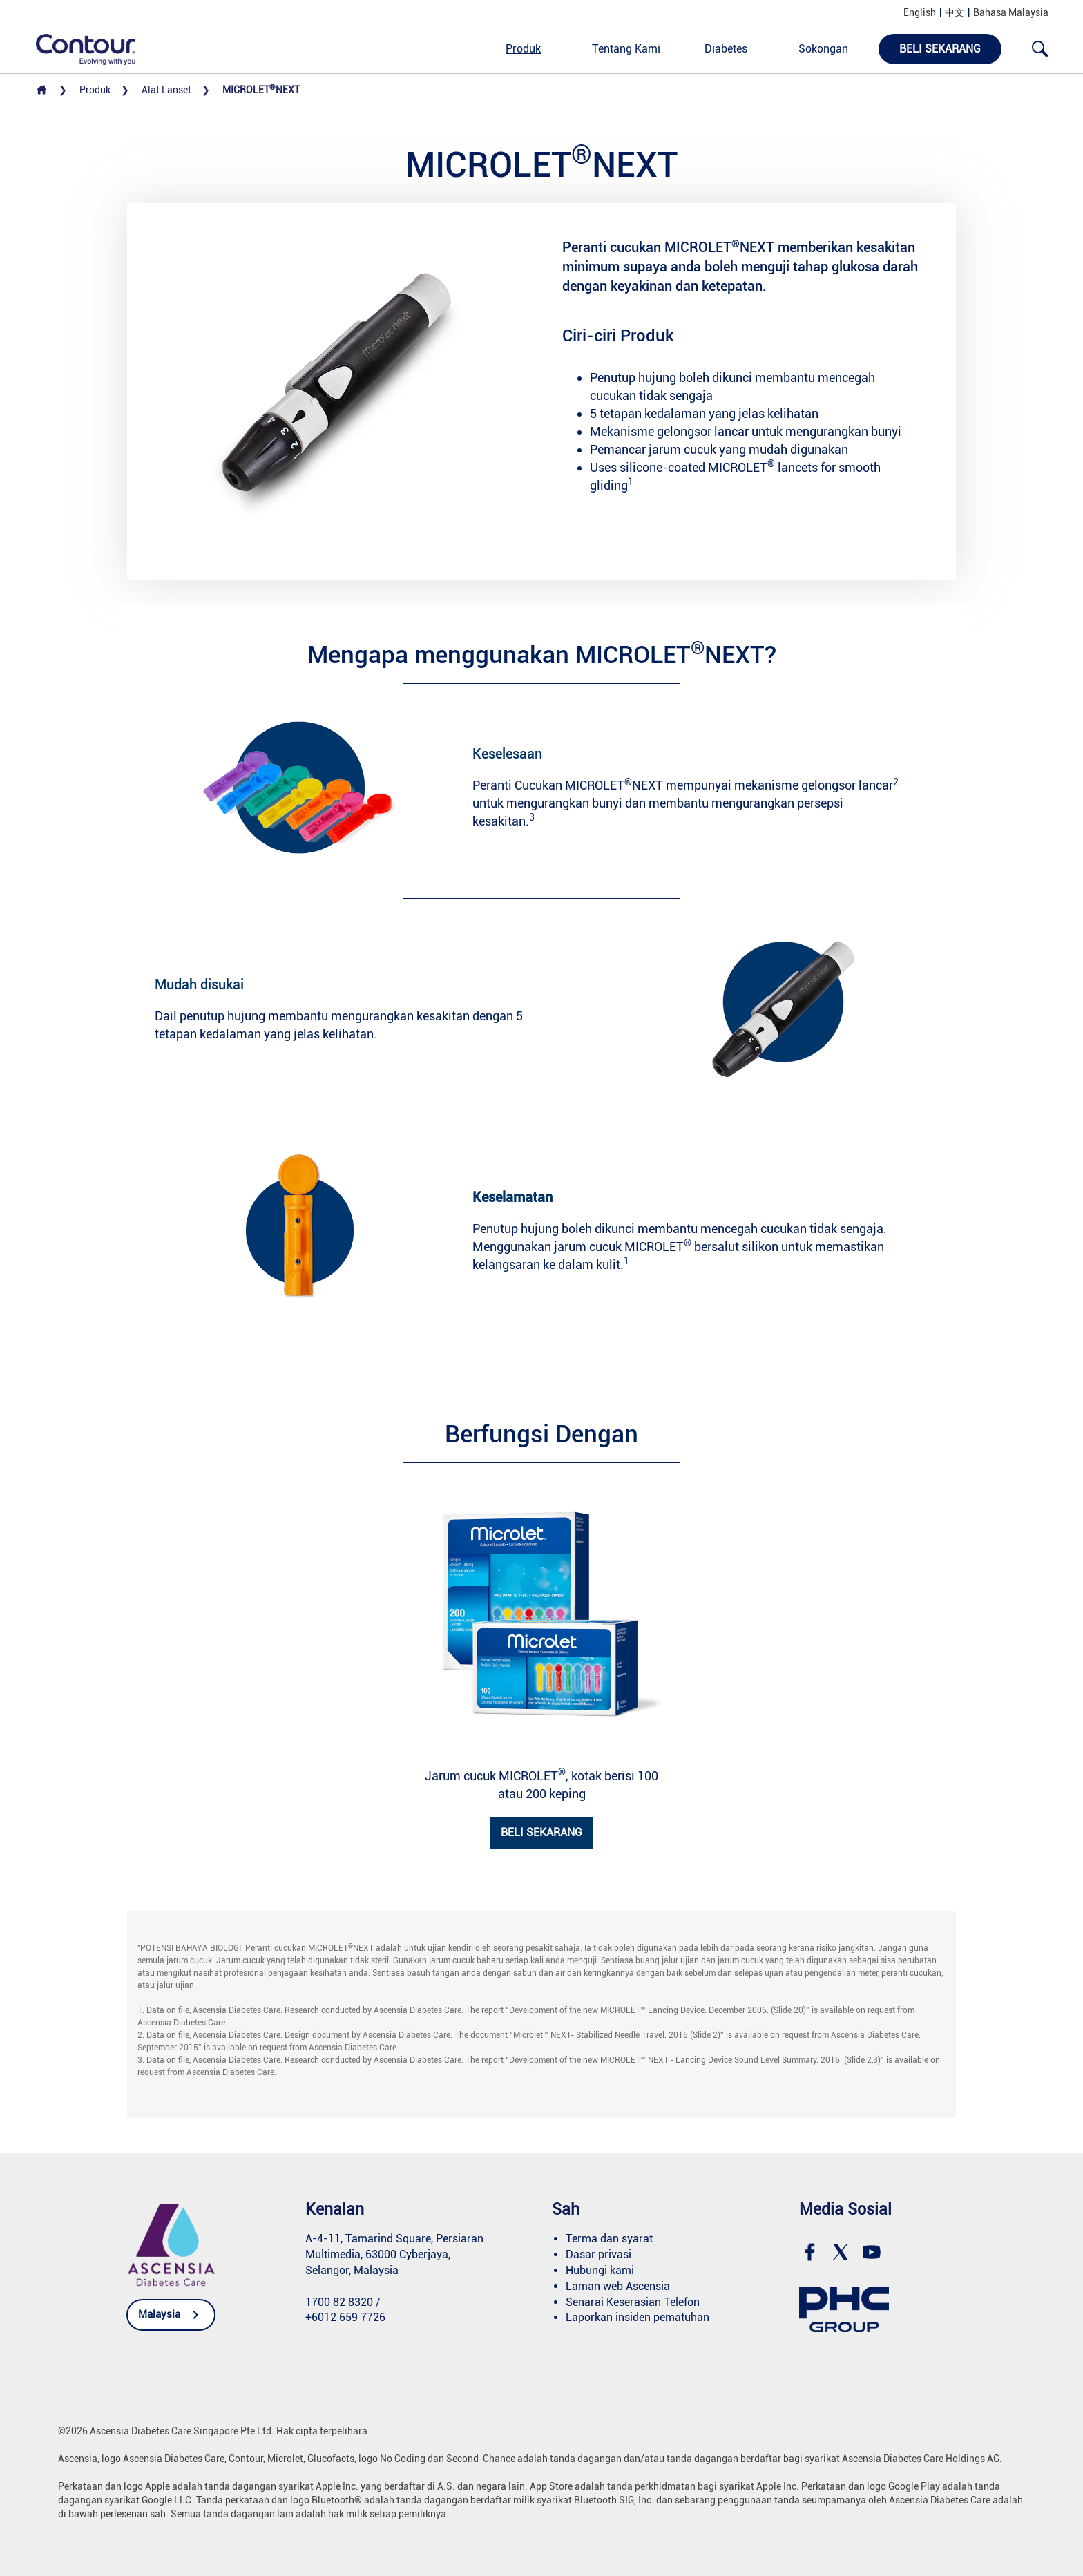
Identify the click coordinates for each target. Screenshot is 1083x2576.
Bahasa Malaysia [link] (1010, 12)
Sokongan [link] (823, 48)
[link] (78, 48)
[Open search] (1040, 49)
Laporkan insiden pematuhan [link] (637, 2317)
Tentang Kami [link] (626, 48)
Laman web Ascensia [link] (618, 2286)
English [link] (919, 12)
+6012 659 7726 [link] (345, 2317)
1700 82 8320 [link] (339, 2302)
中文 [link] (954, 12)
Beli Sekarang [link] (940, 48)
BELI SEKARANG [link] (541, 1832)
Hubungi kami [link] (600, 2270)
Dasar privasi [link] (598, 2254)
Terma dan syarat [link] (609, 2238)
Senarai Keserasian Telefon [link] (633, 2302)
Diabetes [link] (726, 48)
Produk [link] (523, 48)
